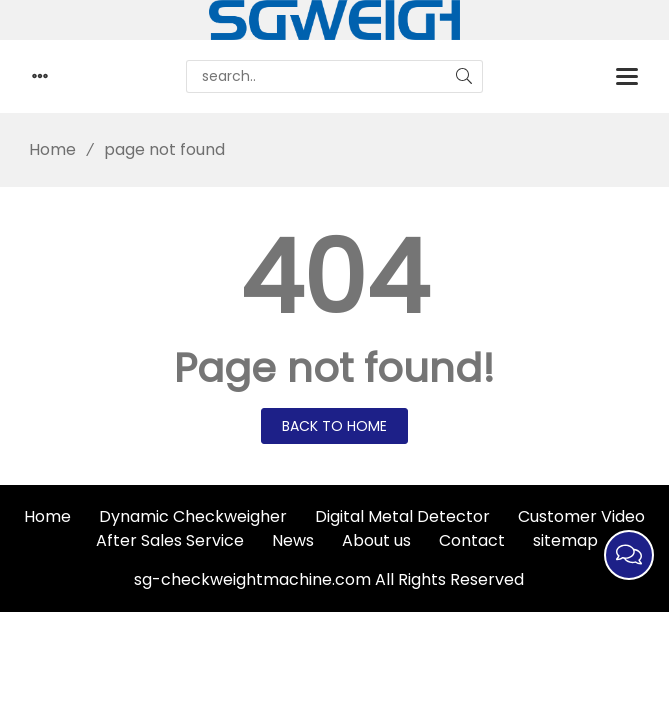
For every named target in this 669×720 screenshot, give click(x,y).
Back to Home (334, 426)
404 (334, 278)
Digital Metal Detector (402, 516)
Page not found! (334, 368)
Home (45, 149)
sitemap (565, 540)
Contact (472, 540)
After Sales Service (170, 540)
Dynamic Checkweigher (193, 516)
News (293, 540)
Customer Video (581, 516)
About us (376, 540)
